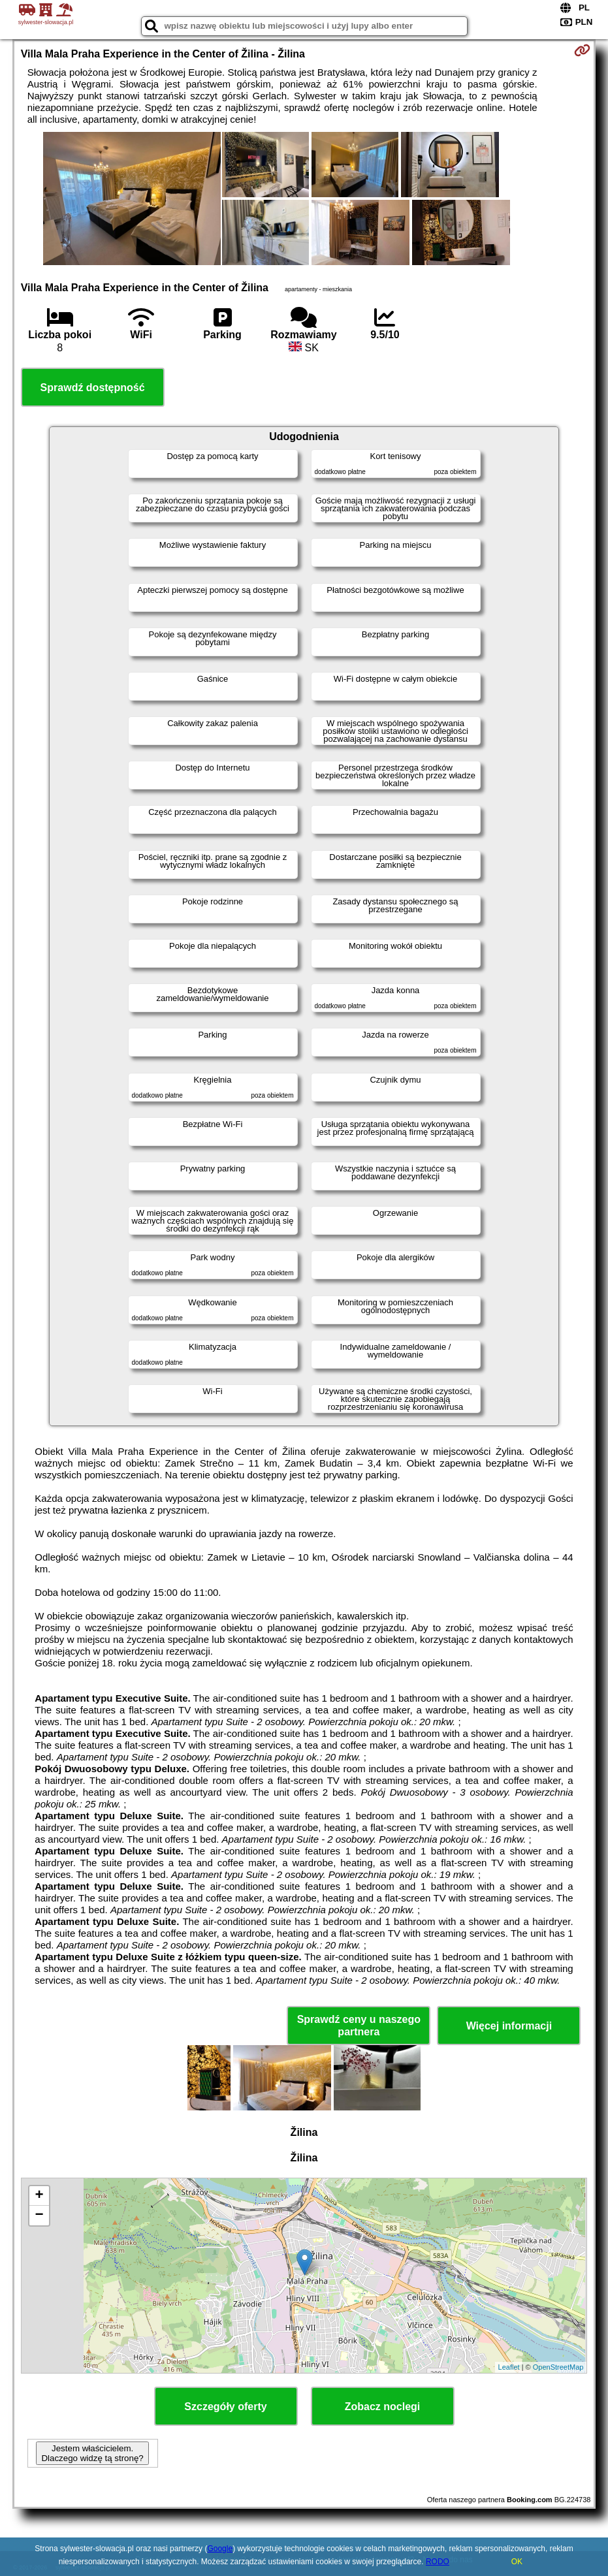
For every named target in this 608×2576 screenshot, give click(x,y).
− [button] (39, 2215)
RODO (437, 2561)
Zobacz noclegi (383, 2406)
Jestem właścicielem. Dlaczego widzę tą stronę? (92, 2453)
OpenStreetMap (558, 2367)
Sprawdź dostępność (92, 387)
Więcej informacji (509, 2025)
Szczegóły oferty (225, 2406)
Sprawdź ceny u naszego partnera (359, 2025)
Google (219, 2548)
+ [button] (39, 2196)
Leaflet (509, 2367)
